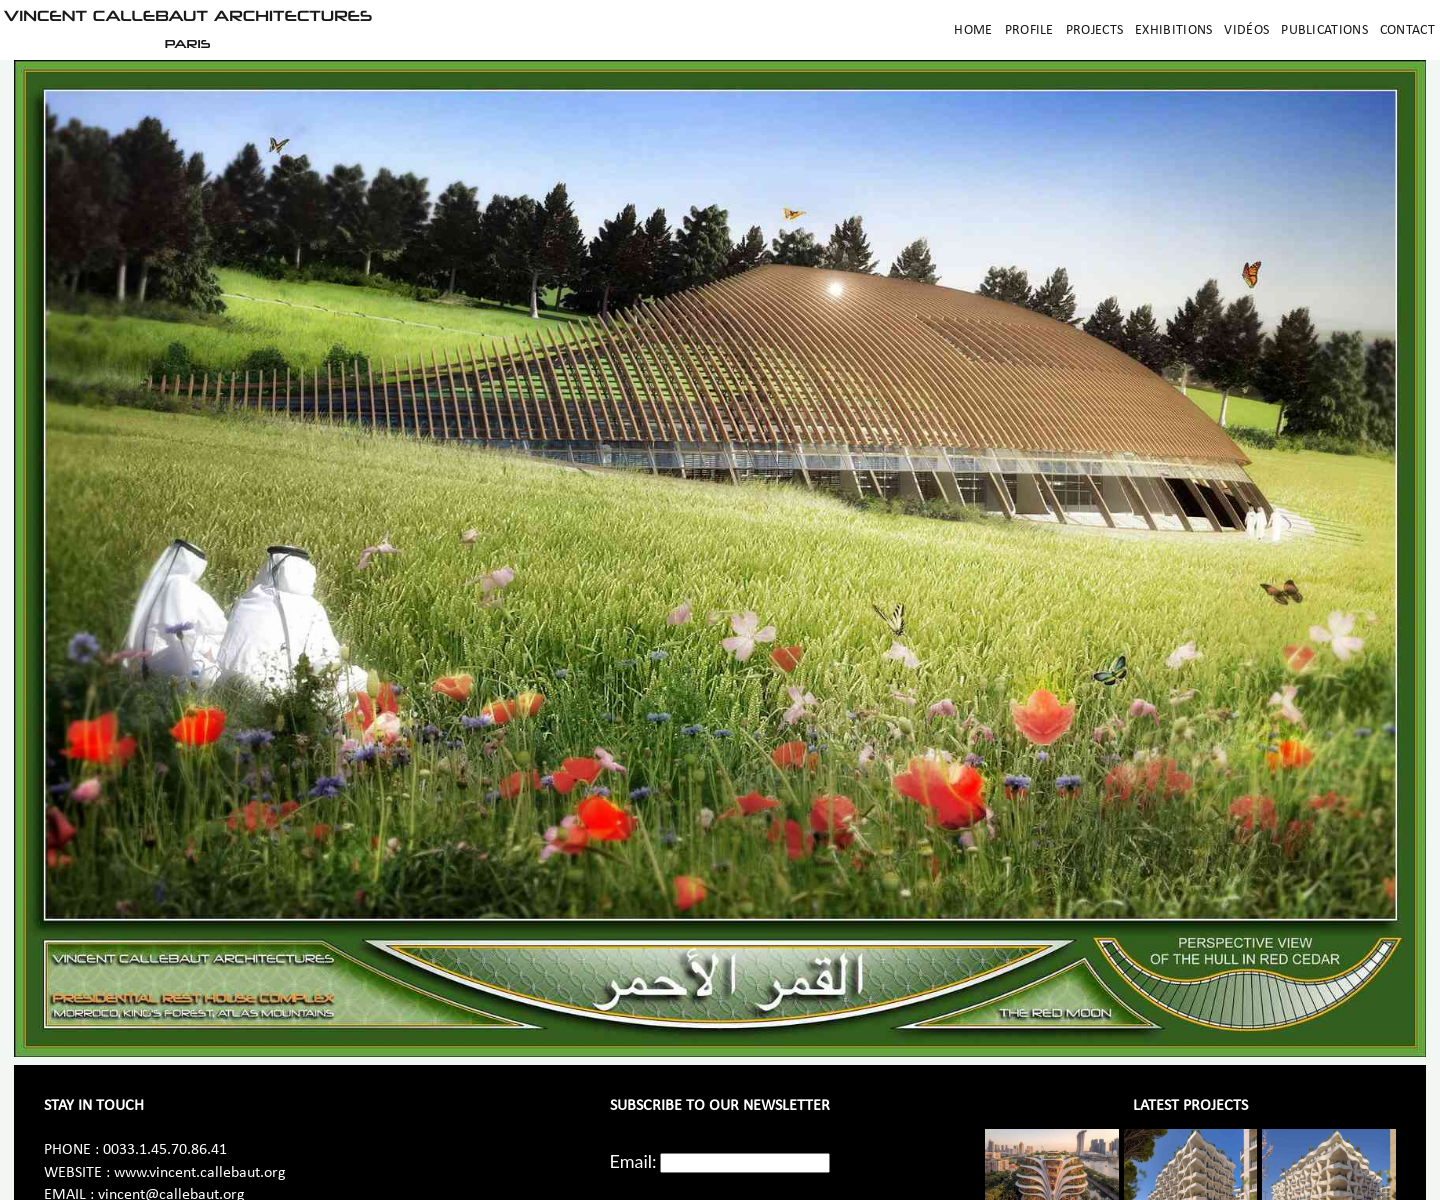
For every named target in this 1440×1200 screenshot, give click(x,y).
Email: (633, 1161)
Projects (1094, 30)
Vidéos (1246, 30)
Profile (1029, 30)
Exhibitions (1173, 30)
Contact (1407, 30)
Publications (1324, 30)
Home (973, 30)
